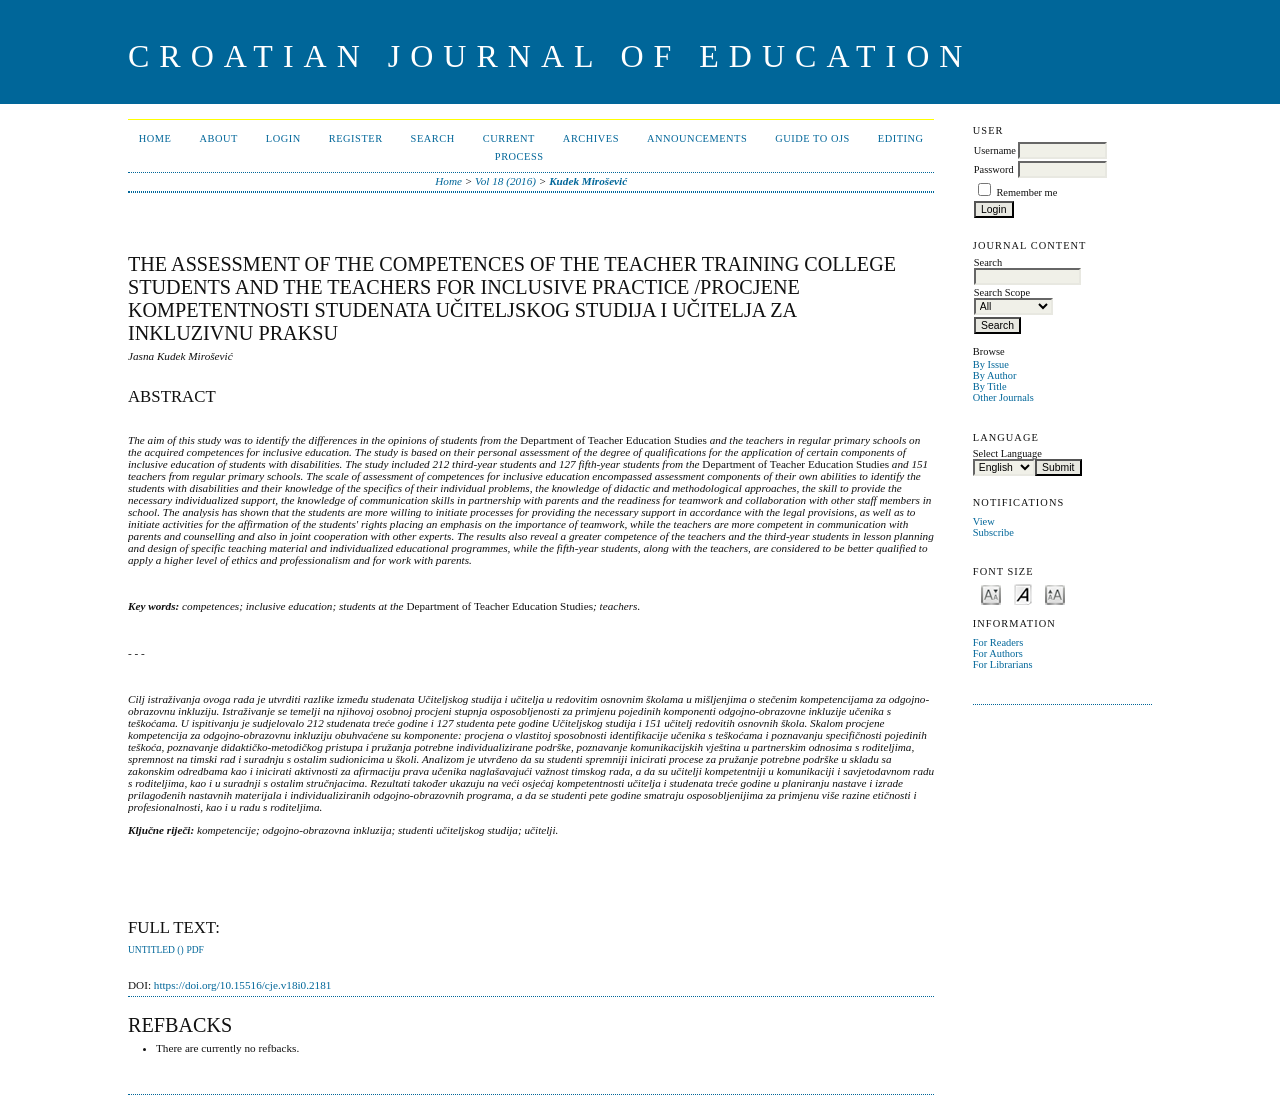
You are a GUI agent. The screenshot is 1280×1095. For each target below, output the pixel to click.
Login (283, 138)
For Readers (998, 642)
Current (509, 138)
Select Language (1007, 453)
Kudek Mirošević (588, 181)
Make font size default (1023, 593)
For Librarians (1003, 664)
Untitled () (156, 950)
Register (356, 138)
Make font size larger (1055, 593)
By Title (990, 386)
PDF (194, 950)
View (984, 521)
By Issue (991, 364)
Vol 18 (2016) (505, 181)
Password (994, 169)
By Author (995, 375)
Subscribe (993, 532)
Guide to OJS (812, 138)
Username (995, 150)
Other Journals (1003, 397)
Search (433, 138)
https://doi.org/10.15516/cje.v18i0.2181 (243, 985)
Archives (591, 138)
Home (155, 138)
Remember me (1026, 192)
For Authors (998, 653)
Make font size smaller (991, 593)
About (218, 138)
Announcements (697, 138)
